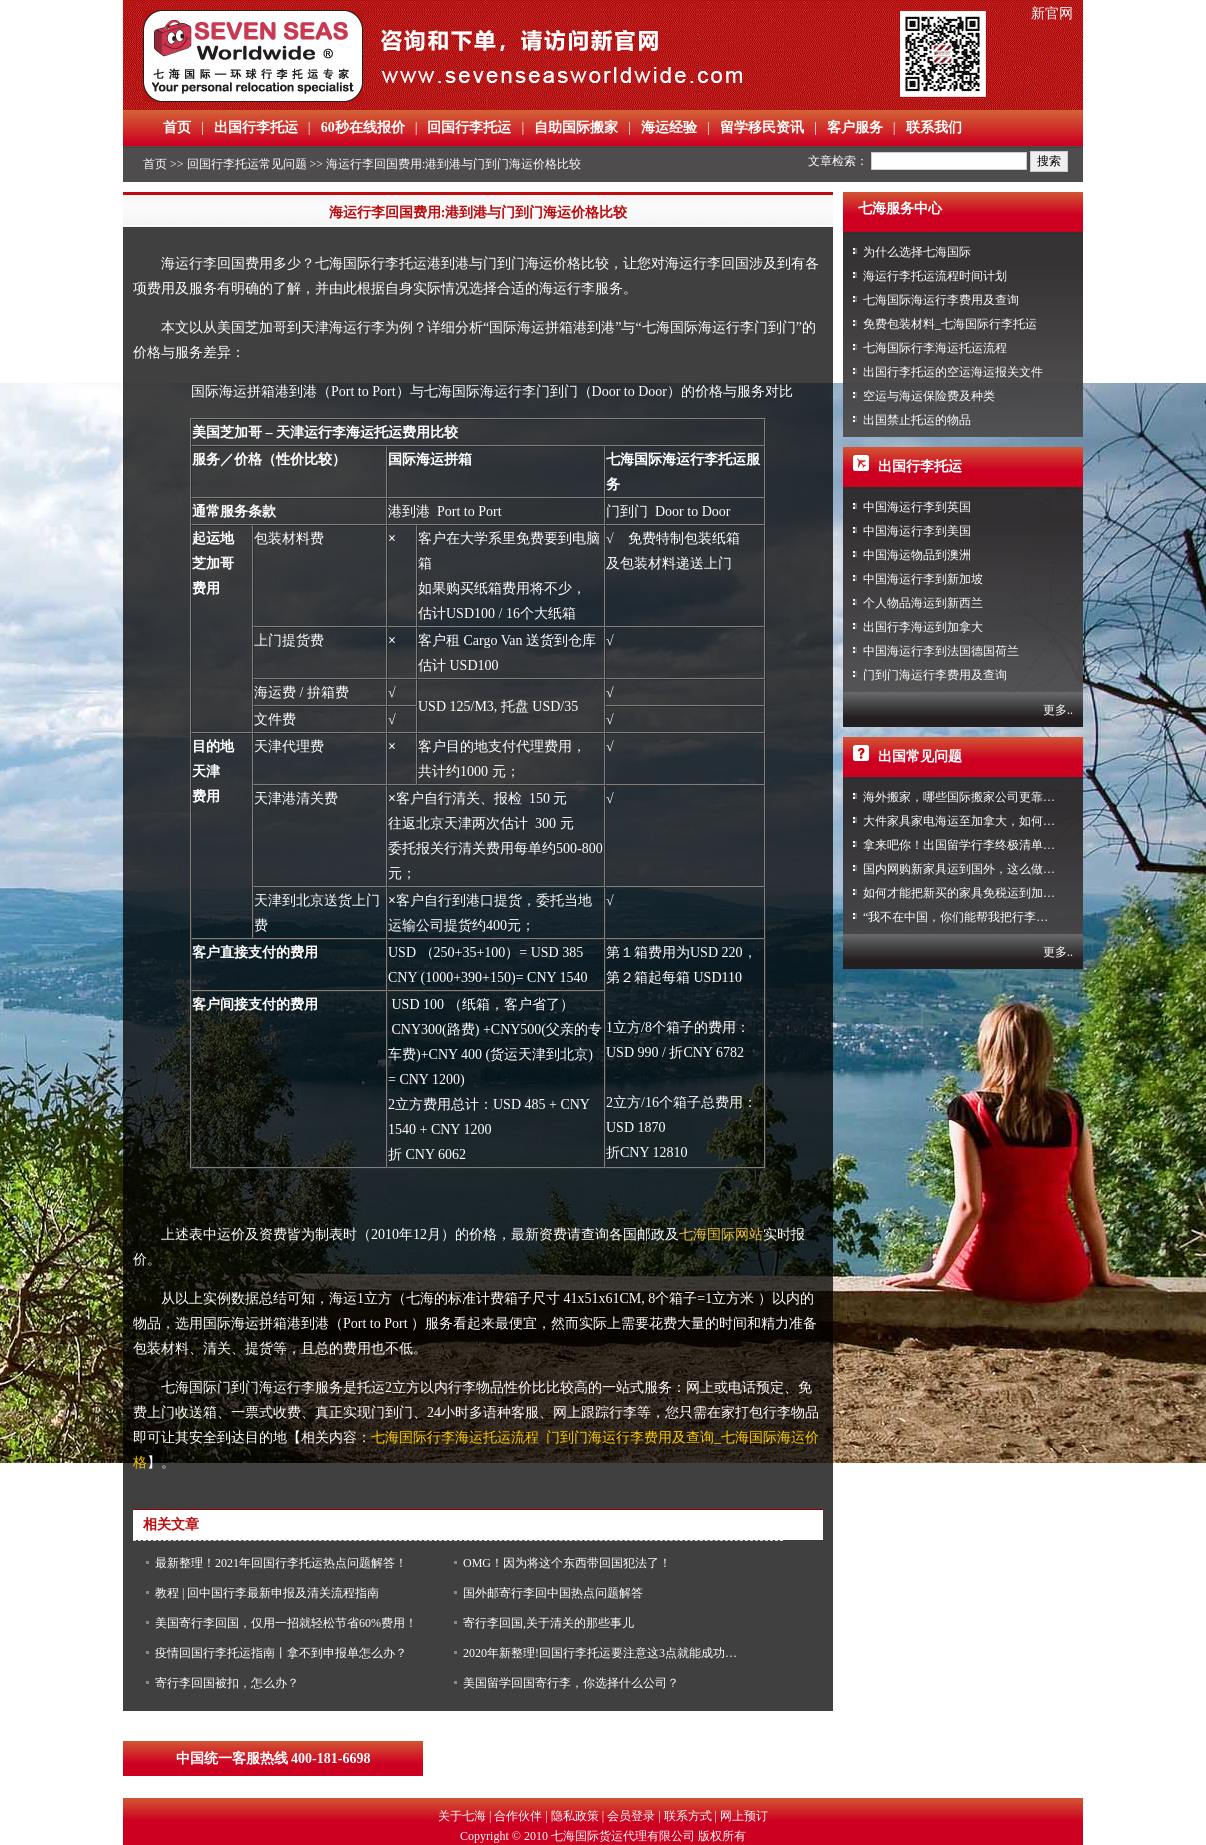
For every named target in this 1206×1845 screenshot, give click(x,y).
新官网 (1052, 13)
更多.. (1058, 710)
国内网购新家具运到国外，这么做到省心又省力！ (995, 869)
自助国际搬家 (576, 127)
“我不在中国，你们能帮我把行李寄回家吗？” (982, 917)
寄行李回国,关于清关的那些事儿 (548, 1623)
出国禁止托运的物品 (917, 420)
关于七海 (462, 1816)
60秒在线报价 (363, 127)
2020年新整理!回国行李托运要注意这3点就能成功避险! (608, 1653)
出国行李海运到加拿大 (923, 627)
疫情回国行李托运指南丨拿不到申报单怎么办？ (281, 1653)
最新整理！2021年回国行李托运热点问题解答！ (281, 1563)
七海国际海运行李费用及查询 (941, 300)
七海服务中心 (900, 208)
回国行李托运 (469, 127)
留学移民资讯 (762, 127)
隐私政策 (575, 1816)
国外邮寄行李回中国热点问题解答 (553, 1593)
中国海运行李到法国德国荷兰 (941, 651)
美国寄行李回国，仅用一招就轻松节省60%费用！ (286, 1623)
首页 (177, 127)
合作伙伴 (518, 1816)
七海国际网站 (721, 1234)
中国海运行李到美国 (917, 531)
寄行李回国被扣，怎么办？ (227, 1683)
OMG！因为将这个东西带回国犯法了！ (567, 1563)
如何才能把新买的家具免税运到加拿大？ (971, 893)
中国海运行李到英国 (917, 507)
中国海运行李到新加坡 (923, 579)
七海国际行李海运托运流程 (935, 348)
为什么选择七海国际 (917, 252)
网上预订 (744, 1816)
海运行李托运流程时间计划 (935, 276)
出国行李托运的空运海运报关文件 (953, 372)
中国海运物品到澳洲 (917, 555)
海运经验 (669, 127)
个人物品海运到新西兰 (923, 603)
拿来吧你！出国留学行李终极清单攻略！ (971, 845)
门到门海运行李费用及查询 (935, 675)
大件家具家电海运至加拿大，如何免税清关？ (983, 821)
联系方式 (688, 1816)
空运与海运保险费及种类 (929, 396)
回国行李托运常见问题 (247, 164)
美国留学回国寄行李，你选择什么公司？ (571, 1683)
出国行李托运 (256, 127)
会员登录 (631, 1816)
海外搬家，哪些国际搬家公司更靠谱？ (965, 797)
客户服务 (855, 127)
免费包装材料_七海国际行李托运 (950, 324)
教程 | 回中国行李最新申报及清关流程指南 (267, 1593)
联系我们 (934, 127)
